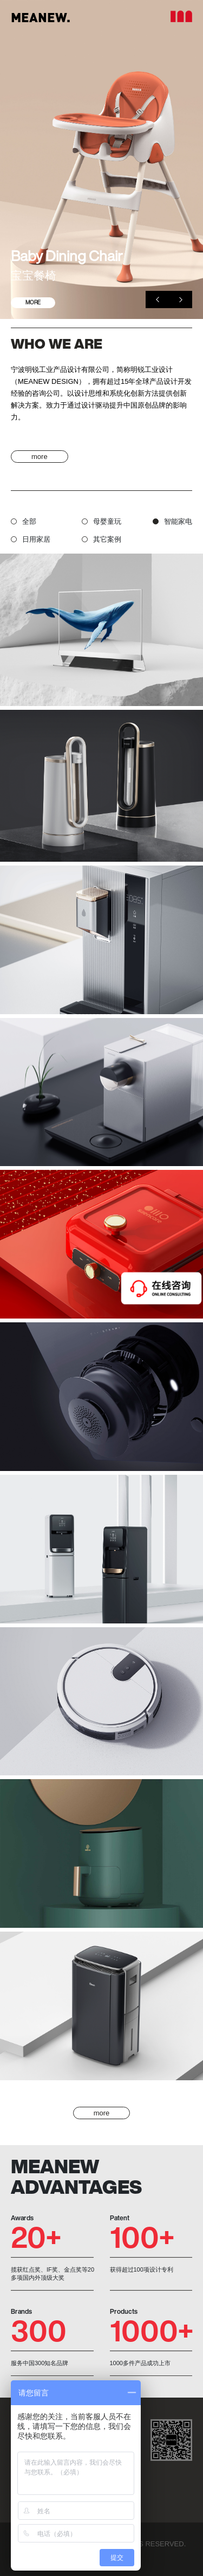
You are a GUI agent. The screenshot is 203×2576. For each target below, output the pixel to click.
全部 (23, 521)
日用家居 (30, 539)
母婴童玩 (101, 521)
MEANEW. (40, 17)
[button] (157, 299)
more (39, 456)
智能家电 (172, 521)
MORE (33, 302)
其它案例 (101, 539)
